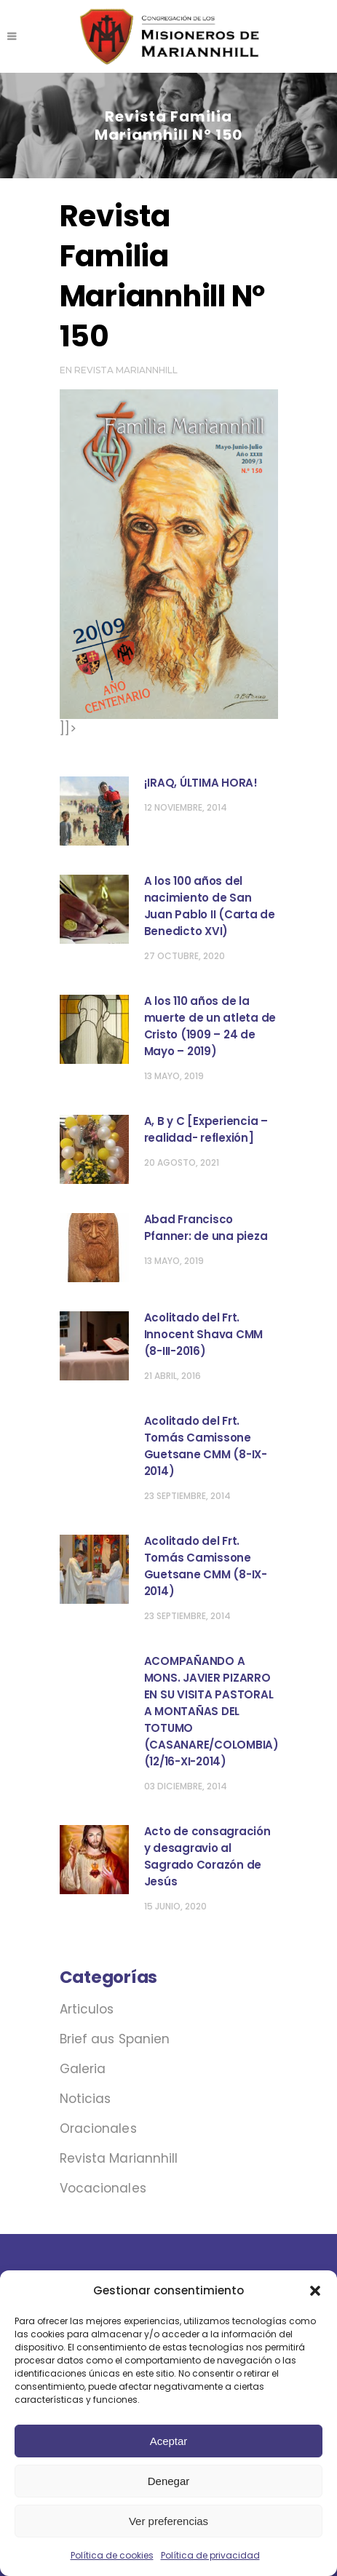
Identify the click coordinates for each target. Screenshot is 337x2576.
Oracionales (98, 2128)
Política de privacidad (210, 2555)
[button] (315, 2290)
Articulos (87, 2009)
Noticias (85, 2098)
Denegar (169, 2481)
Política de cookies (112, 2555)
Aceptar (169, 2441)
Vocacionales (103, 2188)
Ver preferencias (168, 2521)
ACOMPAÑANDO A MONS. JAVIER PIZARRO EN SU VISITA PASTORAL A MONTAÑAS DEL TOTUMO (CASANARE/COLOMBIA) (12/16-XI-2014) (211, 1711)
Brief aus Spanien (115, 2039)
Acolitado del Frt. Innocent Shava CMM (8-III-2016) (203, 1334)
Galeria (83, 2069)
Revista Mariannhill (126, 370)
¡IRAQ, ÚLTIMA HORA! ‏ (202, 782)
